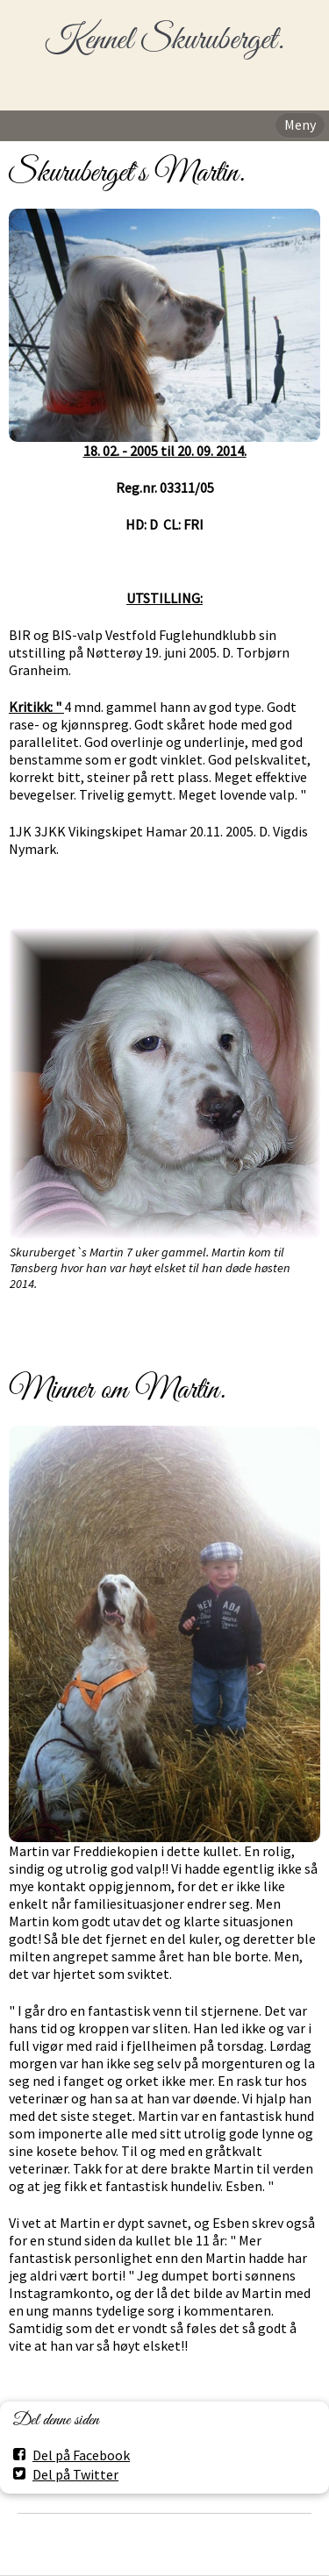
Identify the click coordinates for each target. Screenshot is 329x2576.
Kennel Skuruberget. (164, 40)
